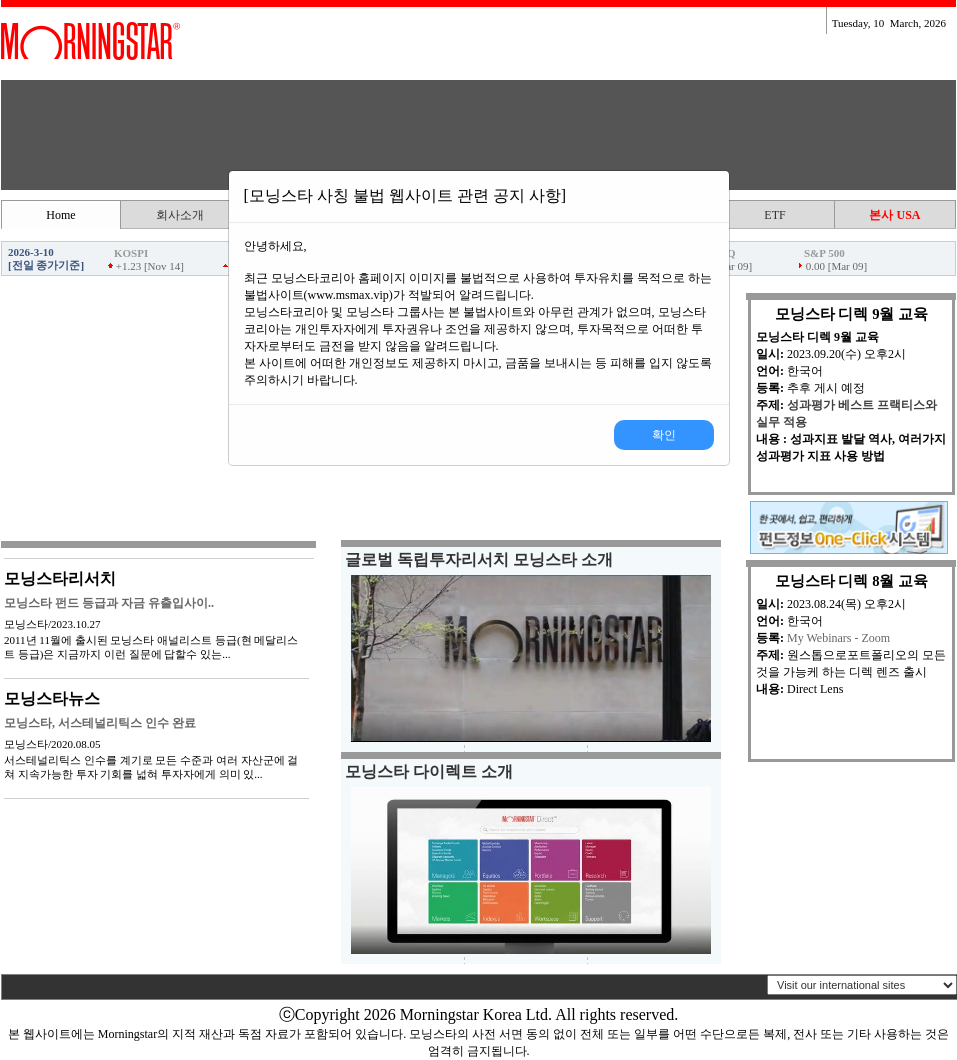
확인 (664, 435)
